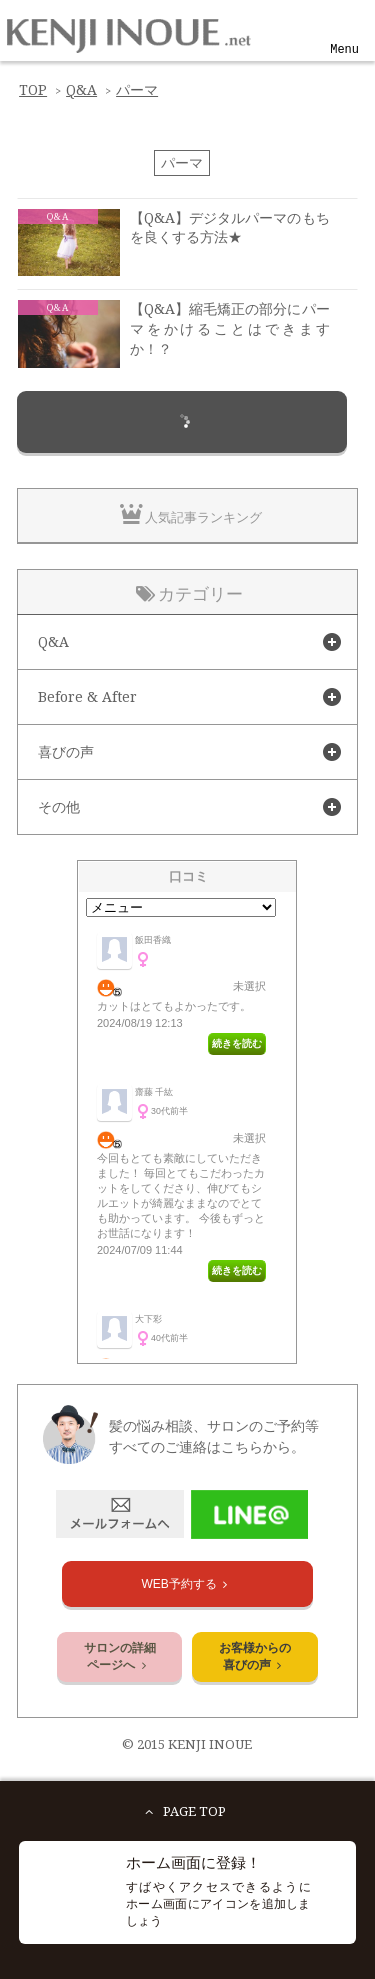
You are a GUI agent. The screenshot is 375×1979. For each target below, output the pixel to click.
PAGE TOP (182, 1811)
